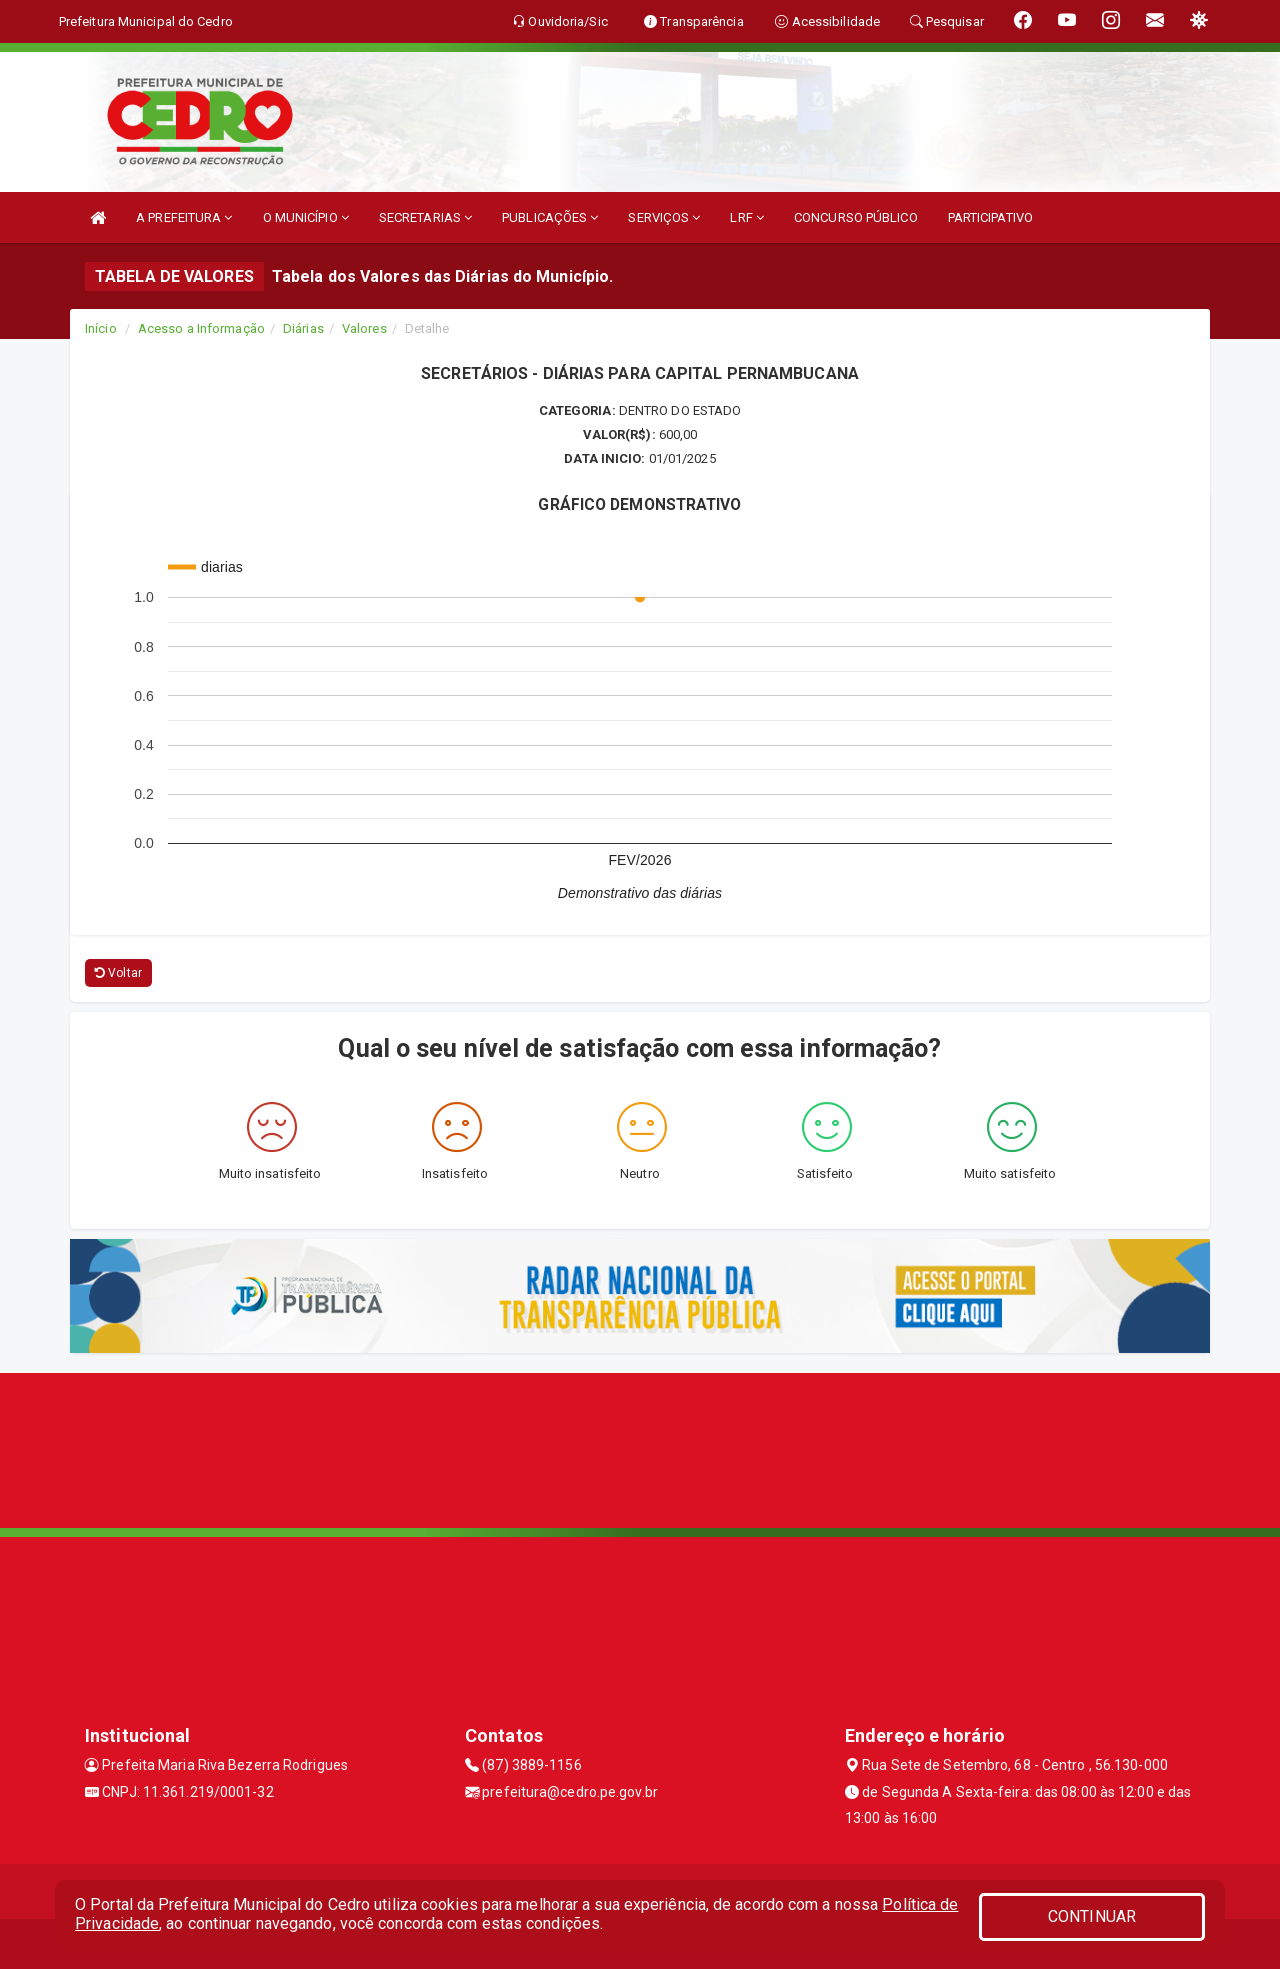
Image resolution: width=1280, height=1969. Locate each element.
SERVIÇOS (664, 217)
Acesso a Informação (201, 328)
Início (101, 328)
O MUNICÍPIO (306, 217)
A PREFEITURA (184, 217)
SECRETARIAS (425, 217)
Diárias (303, 328)
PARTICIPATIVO (990, 217)
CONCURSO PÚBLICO (856, 217)
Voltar (118, 973)
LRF (747, 217)
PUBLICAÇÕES (550, 217)
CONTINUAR (1092, 1916)
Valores (364, 328)
